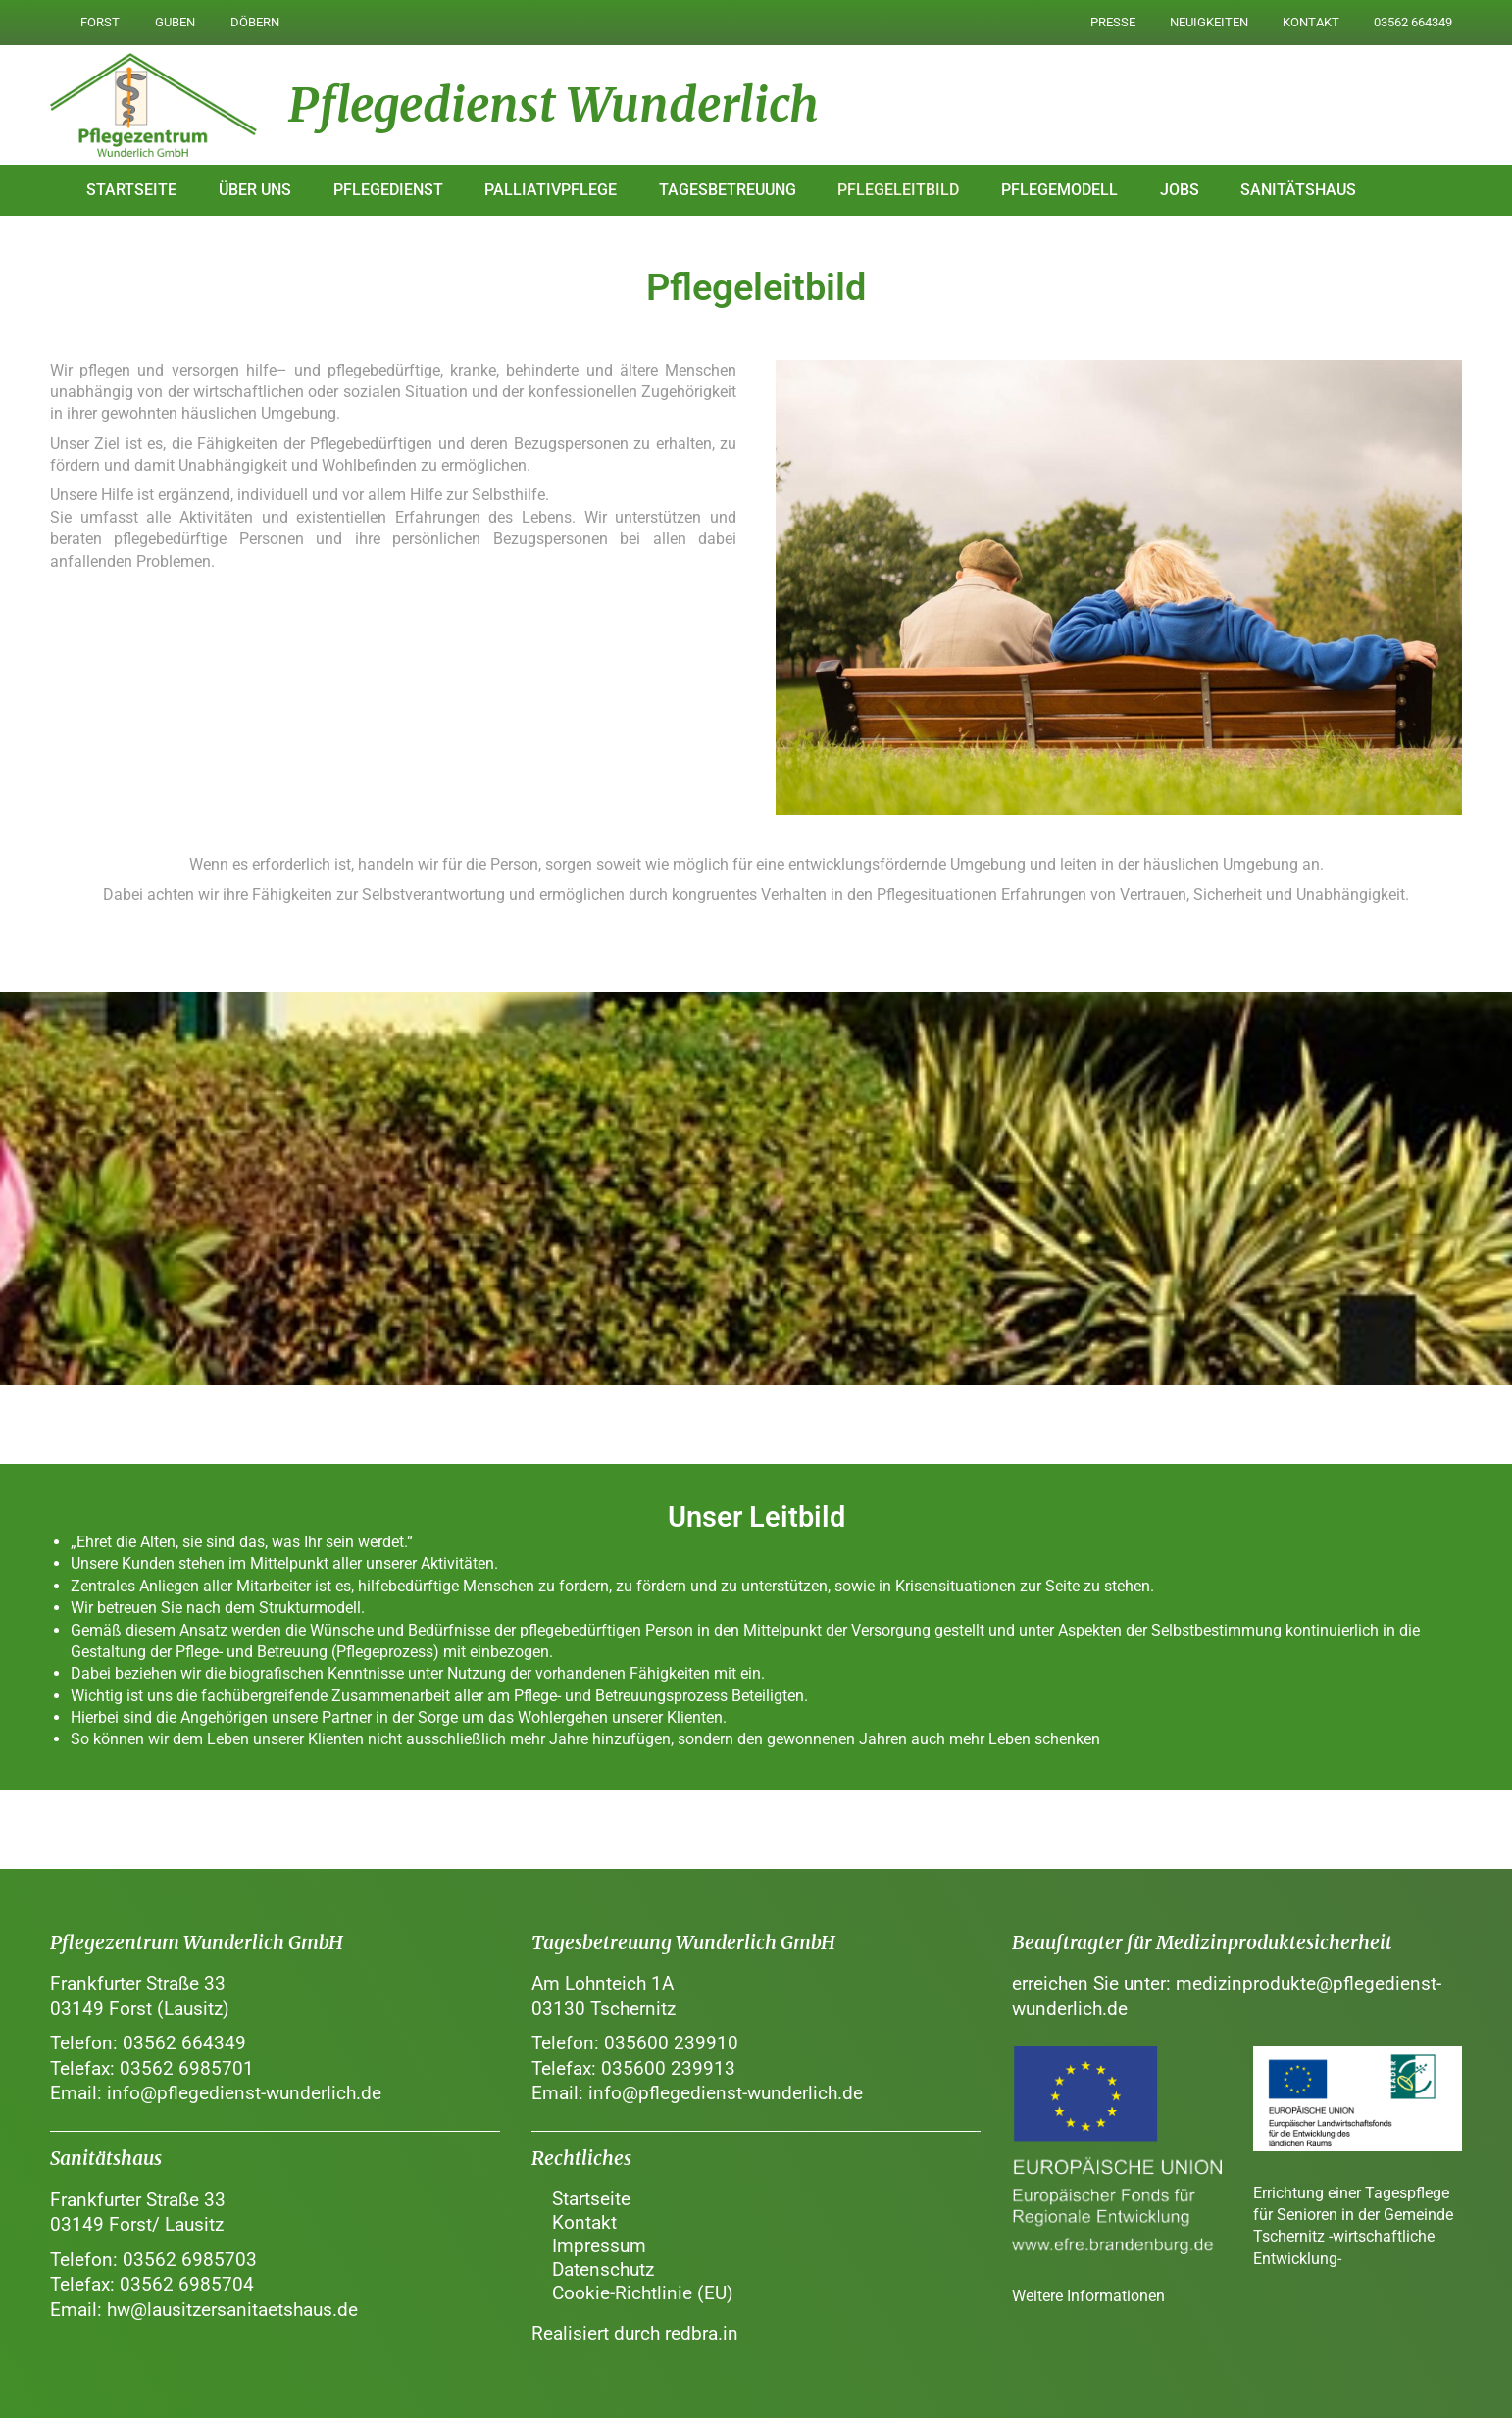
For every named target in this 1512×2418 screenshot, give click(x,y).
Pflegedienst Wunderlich (553, 105)
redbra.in (701, 2333)
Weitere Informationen (1088, 2296)
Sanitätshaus (1298, 189)
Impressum (599, 2246)
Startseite (131, 189)
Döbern (254, 22)
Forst (100, 22)
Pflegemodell (1059, 189)
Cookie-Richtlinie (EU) (642, 2293)
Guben (175, 22)
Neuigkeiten (1208, 22)
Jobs (1179, 189)
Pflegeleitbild (898, 189)
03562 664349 (1413, 22)
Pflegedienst (388, 189)
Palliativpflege (550, 189)
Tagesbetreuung (727, 189)
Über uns (255, 189)
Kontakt (1310, 22)
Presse (1111, 22)
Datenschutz (603, 2269)
